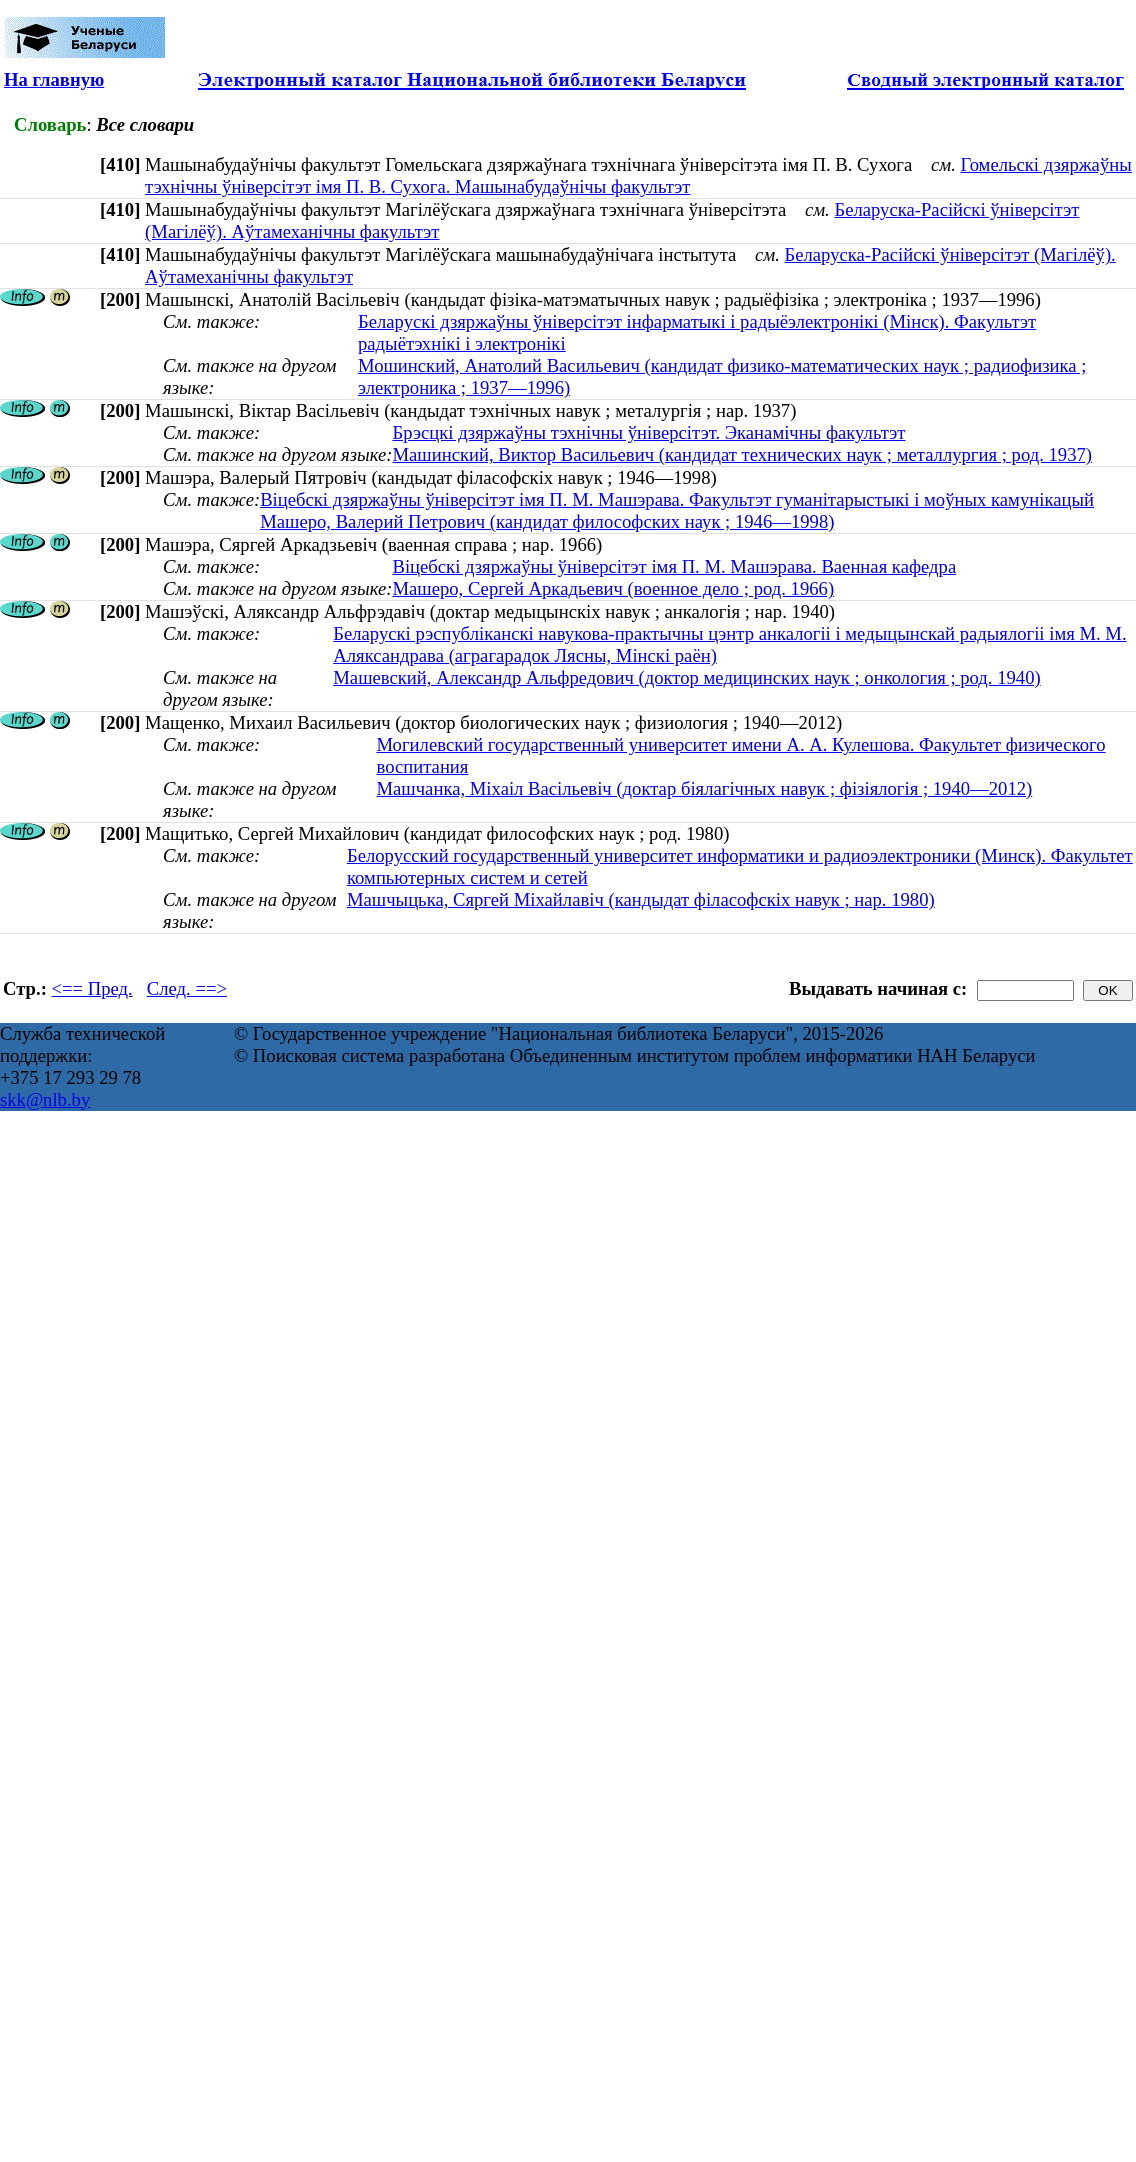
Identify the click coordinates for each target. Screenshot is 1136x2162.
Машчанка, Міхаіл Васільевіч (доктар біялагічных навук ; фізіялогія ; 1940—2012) (705, 788)
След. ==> (187, 988)
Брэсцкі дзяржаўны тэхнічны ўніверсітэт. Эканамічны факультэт (648, 432)
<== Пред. (92, 988)
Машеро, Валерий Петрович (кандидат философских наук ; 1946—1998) (547, 521)
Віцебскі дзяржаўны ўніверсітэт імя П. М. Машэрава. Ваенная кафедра (674, 566)
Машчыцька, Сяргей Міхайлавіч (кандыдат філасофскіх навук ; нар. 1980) (641, 899)
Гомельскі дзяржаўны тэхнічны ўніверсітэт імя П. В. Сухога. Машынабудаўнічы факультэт (638, 175)
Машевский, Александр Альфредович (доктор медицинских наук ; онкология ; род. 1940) (686, 677)
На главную (54, 79)
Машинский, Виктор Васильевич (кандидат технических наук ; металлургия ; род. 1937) (742, 454)
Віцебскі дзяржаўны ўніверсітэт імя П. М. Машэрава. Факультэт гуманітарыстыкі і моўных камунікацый (677, 499)
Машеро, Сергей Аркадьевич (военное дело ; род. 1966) (613, 588)
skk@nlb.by (45, 1099)
